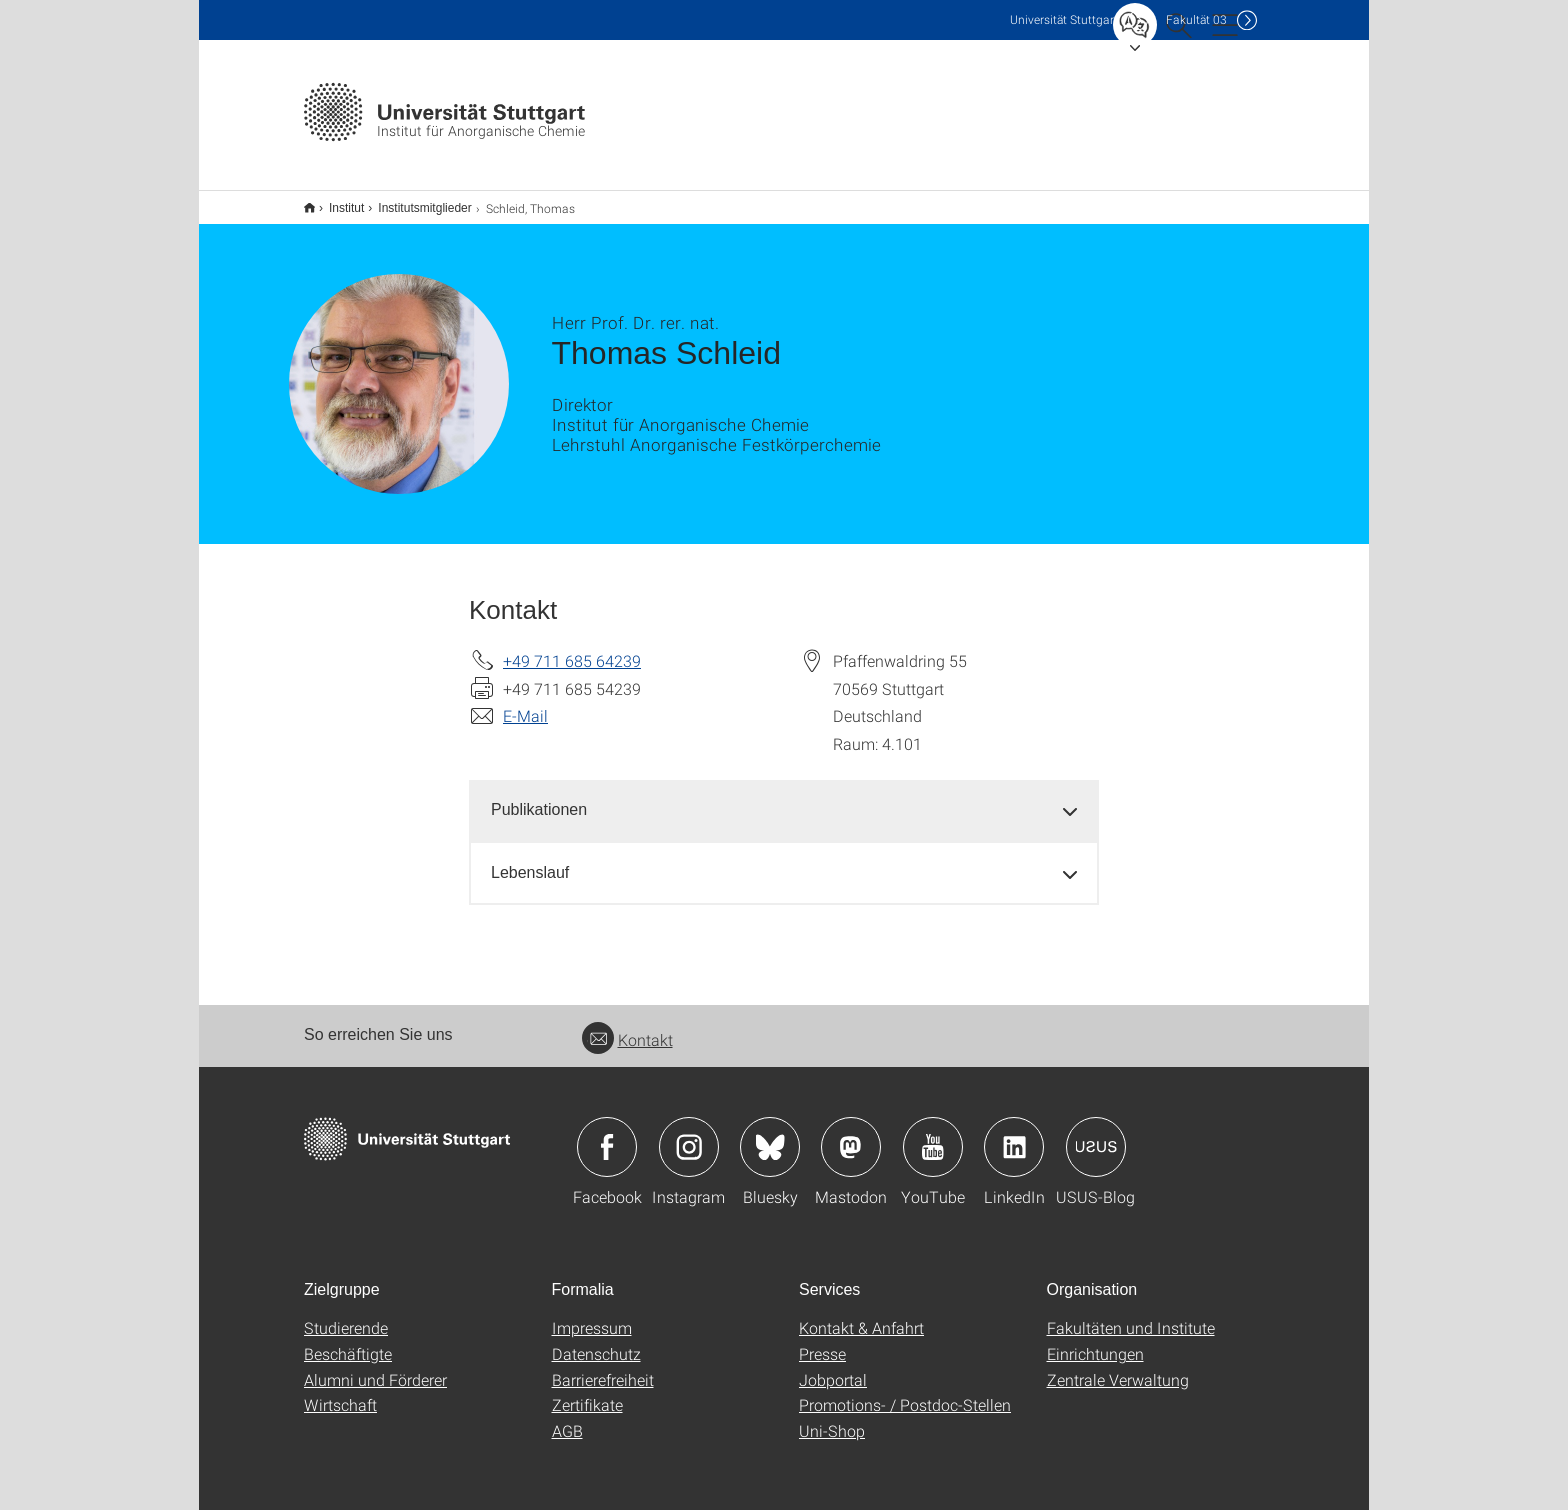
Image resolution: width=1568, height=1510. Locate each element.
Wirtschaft (340, 1391)
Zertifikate (587, 1391)
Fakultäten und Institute (1131, 1314)
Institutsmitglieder (413, 201)
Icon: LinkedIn (1014, 1134)
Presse (822, 1340)
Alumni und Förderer (375, 1366)
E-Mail (525, 702)
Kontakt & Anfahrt (861, 1314)
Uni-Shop (832, 1417)
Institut (335, 201)
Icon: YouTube (933, 1134)
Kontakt (627, 1026)
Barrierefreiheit (603, 1366)
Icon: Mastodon (851, 1134)
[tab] (784, 797)
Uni (1064, 19)
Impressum (592, 1314)
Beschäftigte (348, 1340)
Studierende (346, 1314)
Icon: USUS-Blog (1096, 1134)
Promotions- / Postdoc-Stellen (905, 1391)
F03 (1196, 19)
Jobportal (833, 1366)
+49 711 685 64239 (572, 647)
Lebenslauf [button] (530, 859)
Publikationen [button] (539, 796)
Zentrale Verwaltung (1118, 1366)
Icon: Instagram (689, 1134)
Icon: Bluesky (770, 1134)
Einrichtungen (1095, 1340)
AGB (567, 1417)
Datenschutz (596, 1340)
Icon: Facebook (607, 1134)
